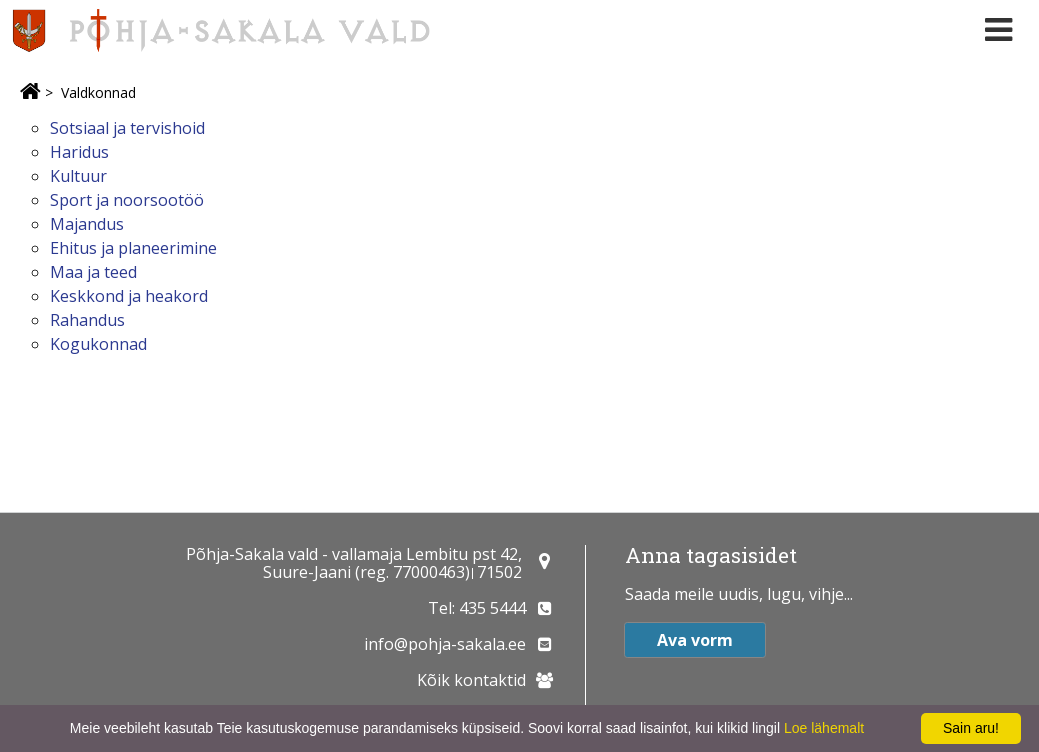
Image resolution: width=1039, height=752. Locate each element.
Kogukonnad (98, 344)
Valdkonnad (98, 92)
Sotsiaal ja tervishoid (127, 128)
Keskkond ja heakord (129, 296)
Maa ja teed (93, 272)
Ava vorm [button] (695, 640)
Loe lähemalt (824, 728)
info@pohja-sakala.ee (445, 644)
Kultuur (78, 176)
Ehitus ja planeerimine (133, 248)
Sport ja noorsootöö (127, 200)
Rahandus (87, 320)
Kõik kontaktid (471, 680)
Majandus (87, 224)
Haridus (79, 152)
